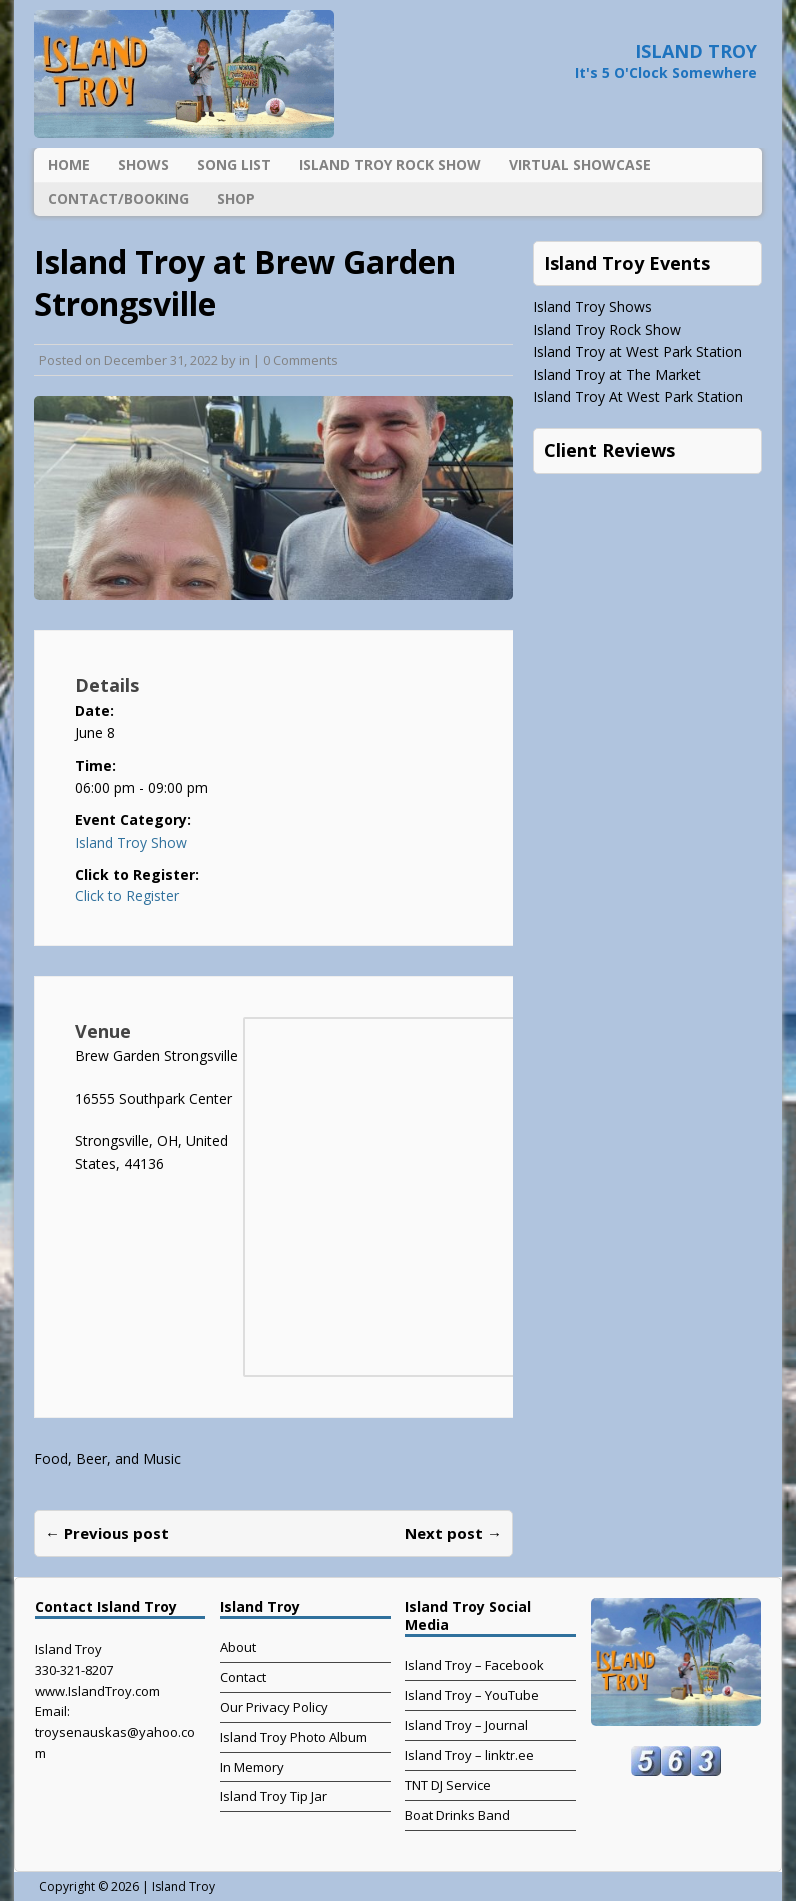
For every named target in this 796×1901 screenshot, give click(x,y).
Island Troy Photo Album (293, 1737)
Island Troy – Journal (466, 1725)
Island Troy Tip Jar (273, 1796)
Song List (234, 164)
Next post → (453, 1533)
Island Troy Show (131, 842)
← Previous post (107, 1533)
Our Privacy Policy (274, 1707)
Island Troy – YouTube (472, 1695)
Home (69, 164)
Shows (143, 164)
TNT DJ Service (448, 1785)
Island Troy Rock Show (390, 164)
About (238, 1647)
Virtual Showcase (580, 164)
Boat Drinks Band (457, 1815)
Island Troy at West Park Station (637, 351)
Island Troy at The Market (617, 374)
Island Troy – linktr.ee (469, 1755)
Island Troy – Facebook (474, 1665)
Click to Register (127, 896)
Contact (243, 1677)
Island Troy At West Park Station (638, 396)
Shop (236, 198)
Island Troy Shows (592, 306)
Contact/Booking (118, 198)
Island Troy (183, 1886)
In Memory (252, 1767)
